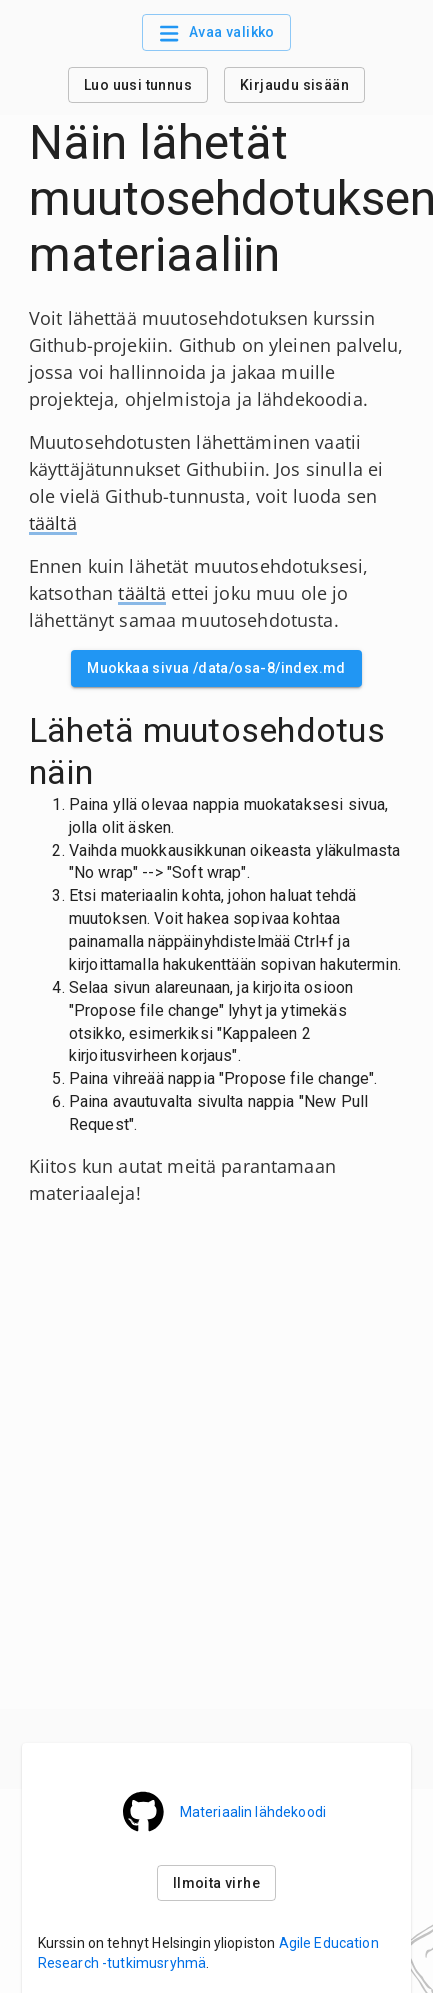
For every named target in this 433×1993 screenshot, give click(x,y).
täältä (53, 523)
